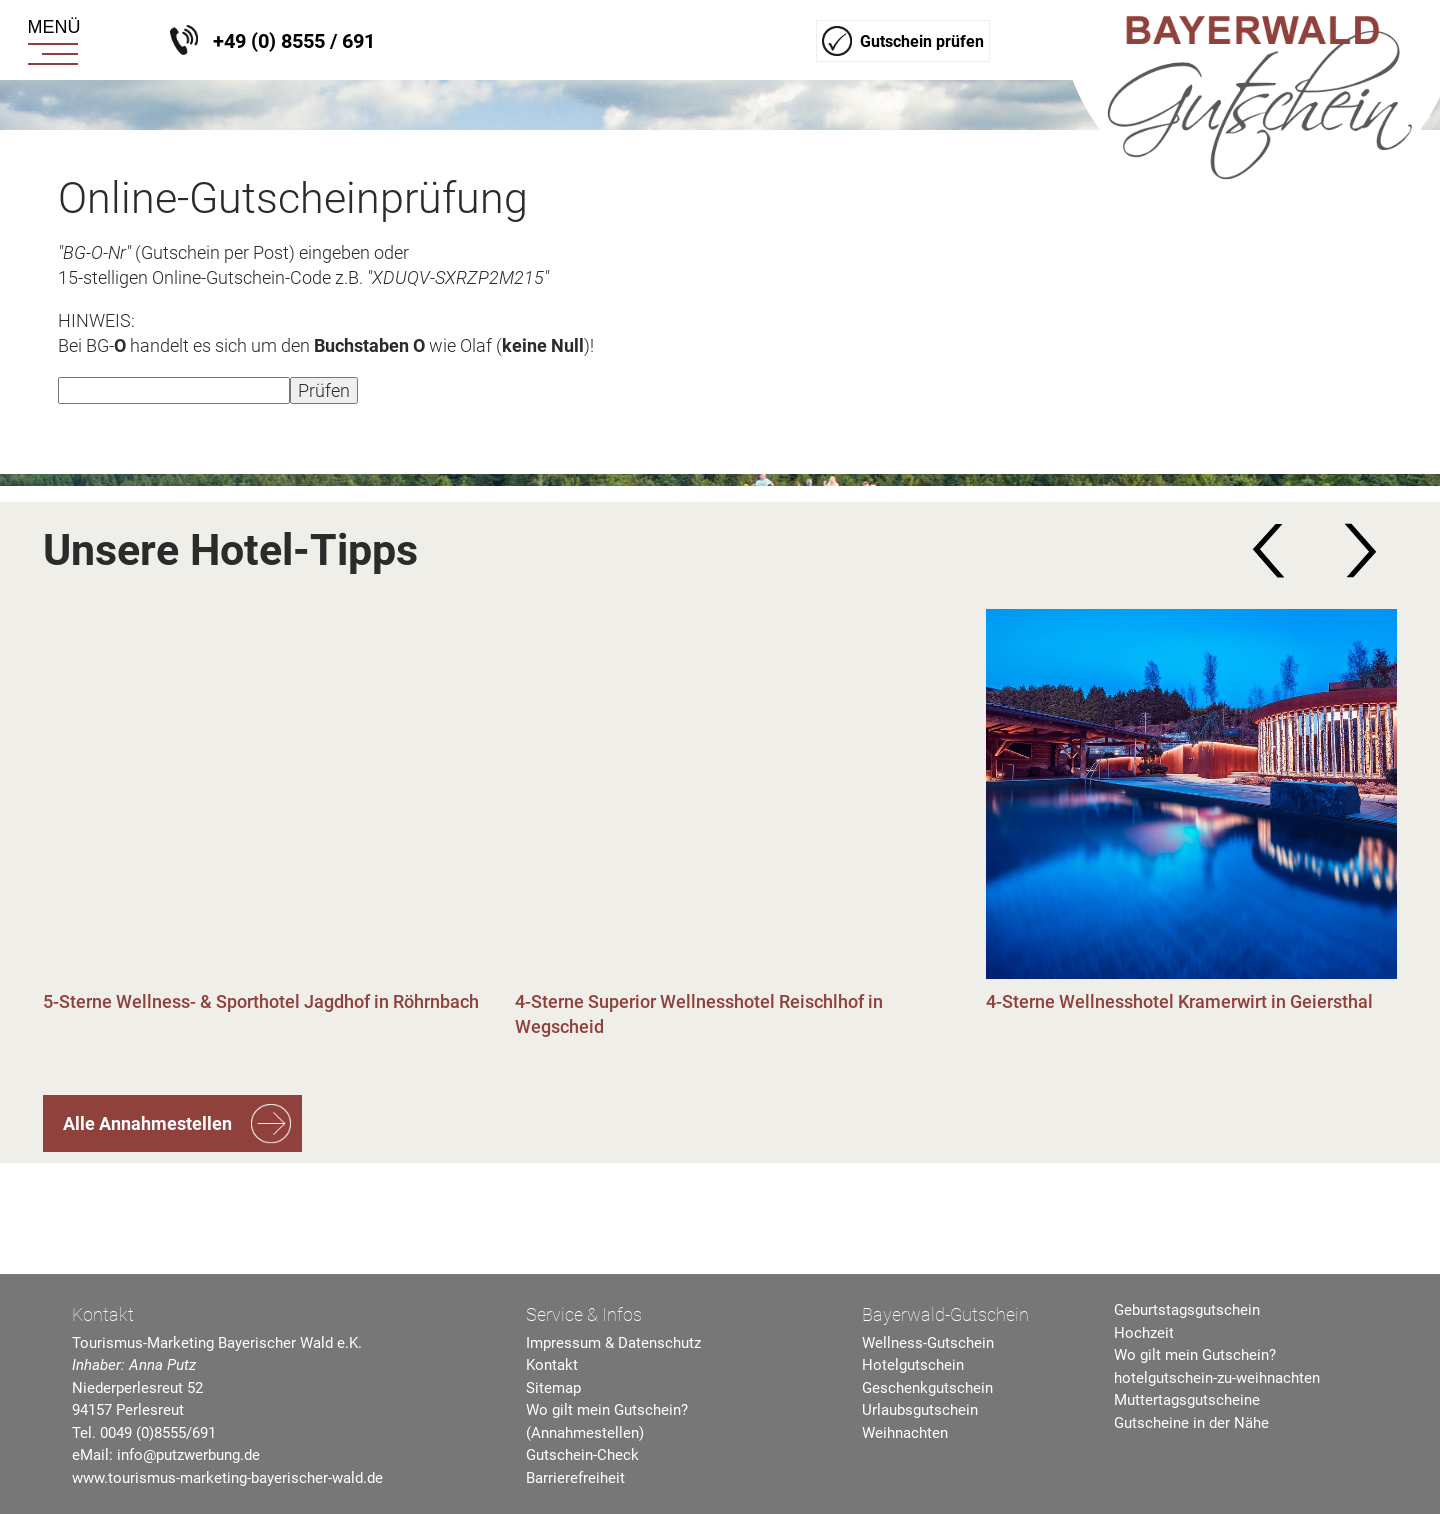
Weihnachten (905, 1433)
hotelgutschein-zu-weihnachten (1217, 1378)
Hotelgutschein (913, 1365)
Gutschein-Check (582, 1455)
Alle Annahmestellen (147, 1123)
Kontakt (552, 1365)
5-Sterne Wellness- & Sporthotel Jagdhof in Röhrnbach (261, 1001)
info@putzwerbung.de (188, 1455)
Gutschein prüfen (922, 41)
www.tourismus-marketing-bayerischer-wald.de (227, 1478)
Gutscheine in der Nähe (1191, 1423)
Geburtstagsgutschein (1187, 1310)
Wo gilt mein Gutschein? (1195, 1355)
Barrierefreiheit (575, 1478)
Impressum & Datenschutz (613, 1343)
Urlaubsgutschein (920, 1410)
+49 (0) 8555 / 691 (294, 41)
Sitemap (553, 1388)
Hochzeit (1144, 1333)
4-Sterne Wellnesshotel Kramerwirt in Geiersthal (1179, 1001)
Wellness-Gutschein (928, 1343)
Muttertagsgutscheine (1187, 1400)
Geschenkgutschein (927, 1388)
